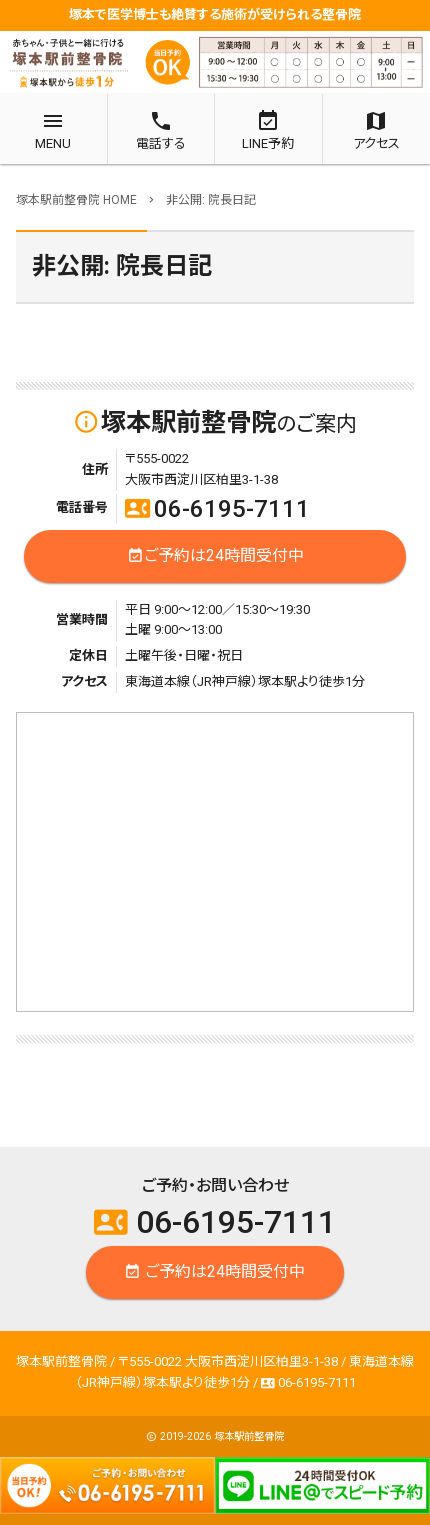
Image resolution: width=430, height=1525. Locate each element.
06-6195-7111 (217, 509)
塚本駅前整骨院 (249, 1436)
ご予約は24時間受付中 (215, 556)
